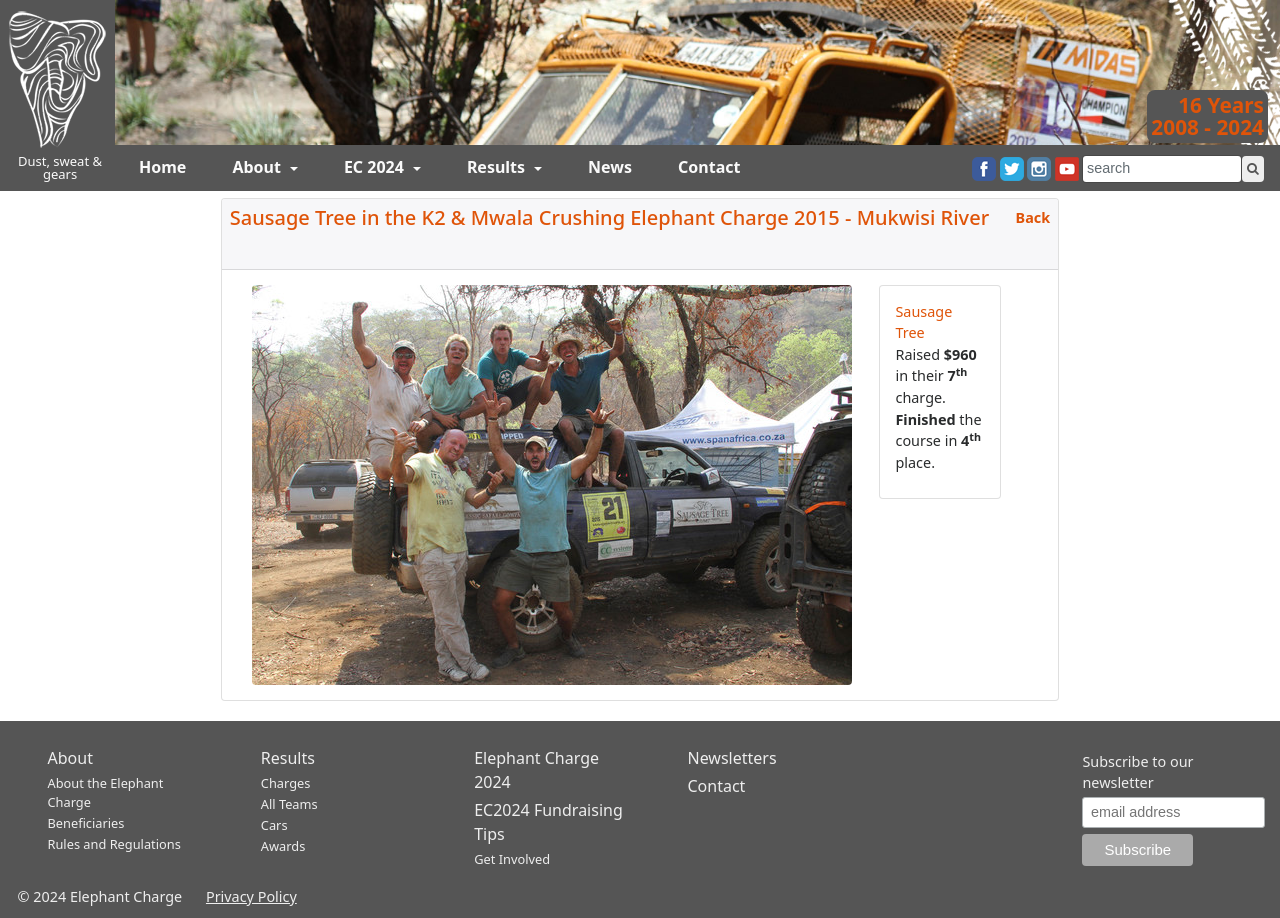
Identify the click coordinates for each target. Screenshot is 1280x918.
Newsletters (731, 758)
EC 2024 (376, 167)
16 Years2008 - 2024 (1207, 116)
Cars (274, 825)
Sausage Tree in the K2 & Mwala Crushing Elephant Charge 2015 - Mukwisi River (609, 217)
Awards (283, 846)
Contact (709, 167)
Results (498, 167)
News (610, 167)
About (258, 167)
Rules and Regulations (114, 844)
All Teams (289, 804)
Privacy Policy (251, 896)
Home (162, 167)
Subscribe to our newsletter (1137, 772)
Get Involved (512, 859)
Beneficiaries (86, 823)
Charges (286, 783)
